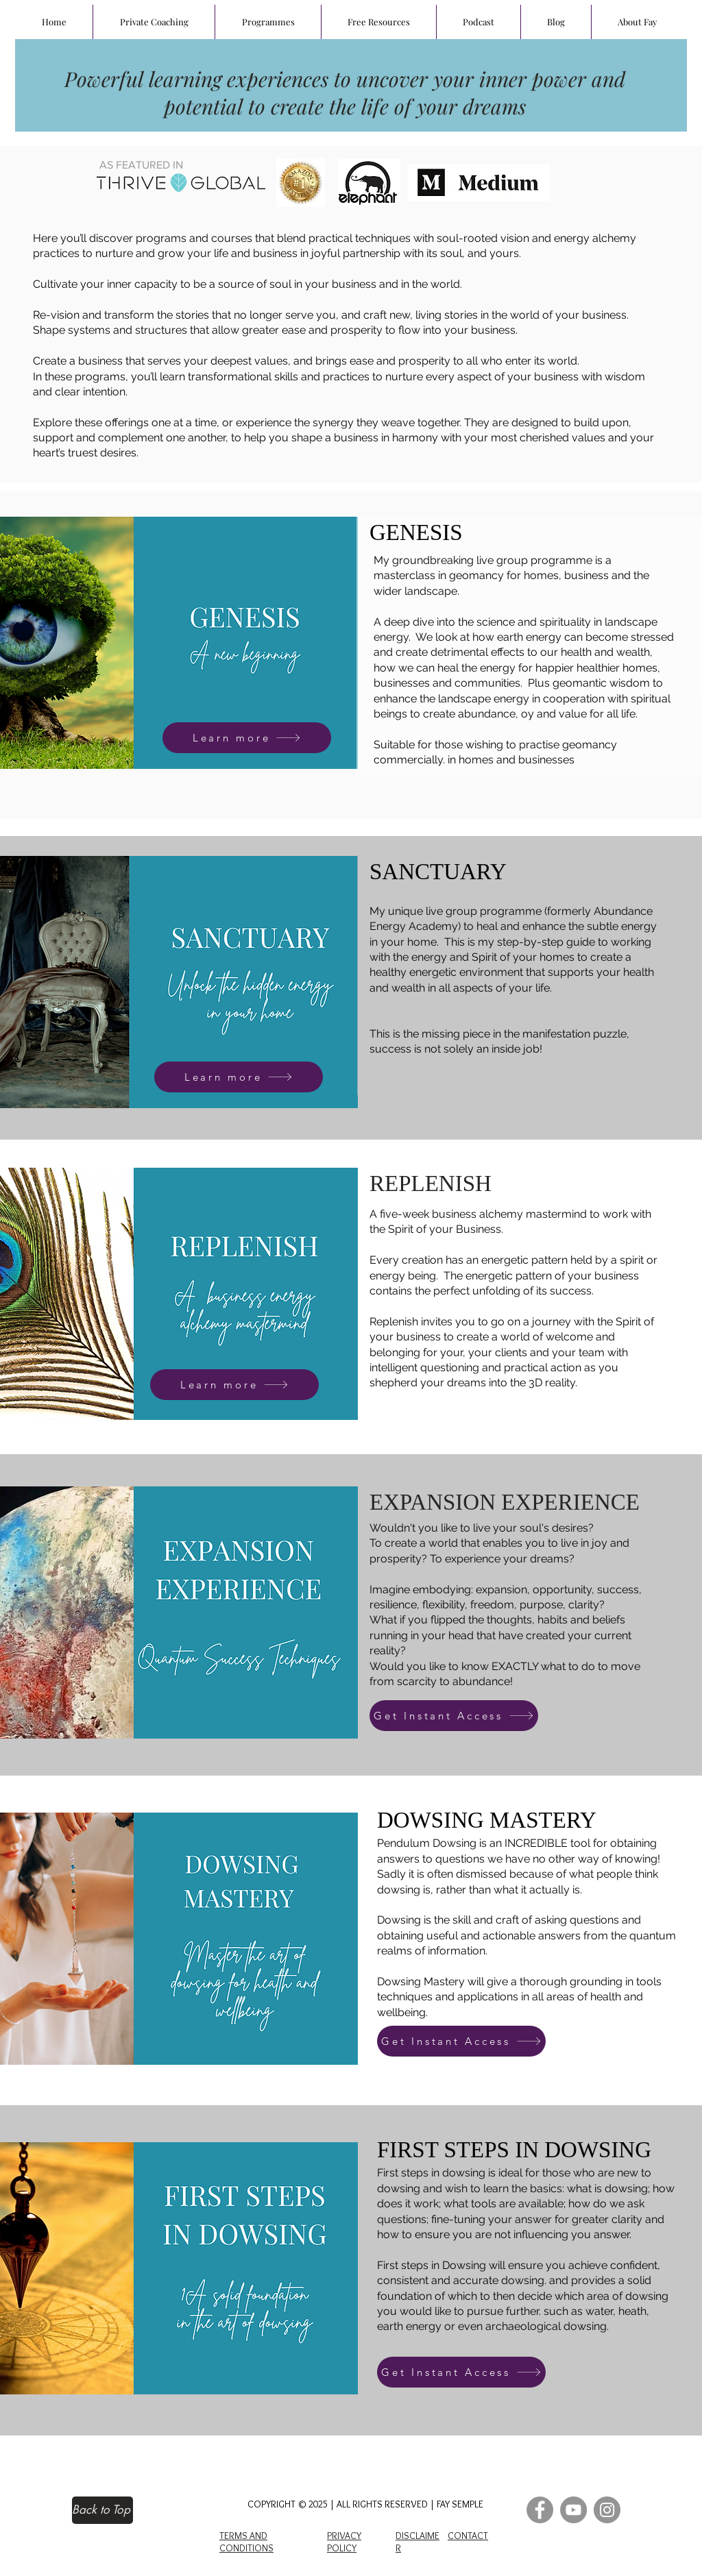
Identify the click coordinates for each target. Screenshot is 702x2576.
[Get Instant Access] (454, 1715)
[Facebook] (539, 2510)
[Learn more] (246, 737)
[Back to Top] (102, 2510)
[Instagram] (607, 2510)
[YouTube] (573, 2510)
